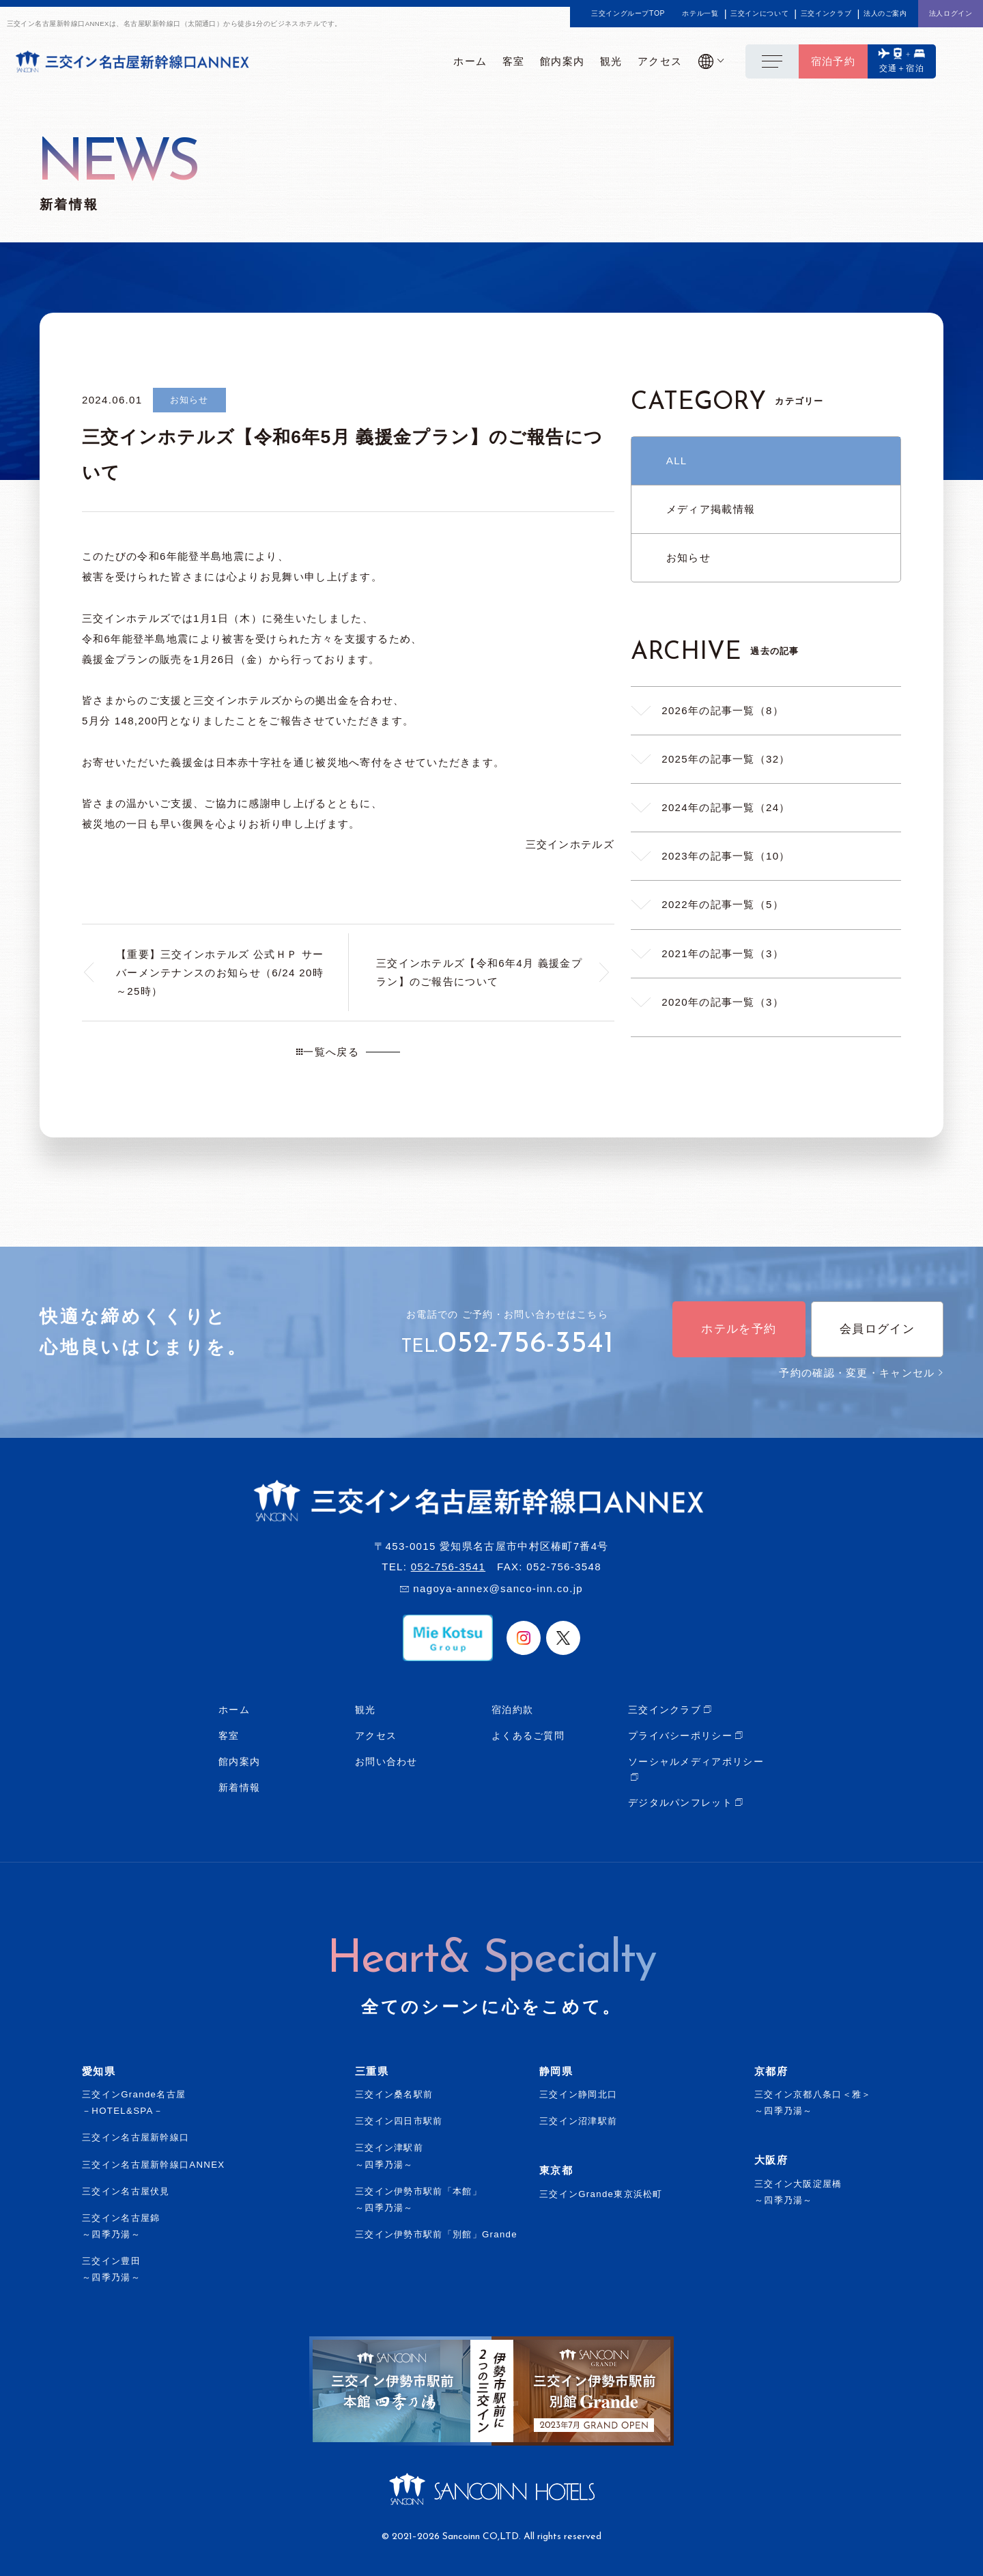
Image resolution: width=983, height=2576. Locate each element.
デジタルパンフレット (680, 1802)
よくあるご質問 (528, 1735)
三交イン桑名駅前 (394, 2094)
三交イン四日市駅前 (399, 2121)
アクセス (376, 1735)
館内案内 (239, 1761)
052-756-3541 (526, 1344)
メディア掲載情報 (710, 509)
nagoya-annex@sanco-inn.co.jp (498, 1588)
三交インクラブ (826, 13)
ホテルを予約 (738, 1328)
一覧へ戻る (327, 1052)
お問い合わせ (386, 1761)
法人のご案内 (885, 13)
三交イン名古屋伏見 (126, 2191)
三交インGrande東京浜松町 (601, 2194)
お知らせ (688, 557)
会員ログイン (877, 1328)
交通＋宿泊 (902, 68)
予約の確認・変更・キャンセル (861, 1372)
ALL (676, 460)
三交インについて (759, 13)
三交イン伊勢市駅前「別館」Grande (436, 2234)
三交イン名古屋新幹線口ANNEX (153, 2165)
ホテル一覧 (700, 13)
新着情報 (239, 1787)
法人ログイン (951, 13)
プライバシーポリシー (680, 1735)
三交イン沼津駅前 (578, 2121)
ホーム (234, 1709)
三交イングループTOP (628, 13)
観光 (365, 1709)
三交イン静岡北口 (578, 2094)
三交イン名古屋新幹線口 (135, 2137)
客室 (229, 1735)
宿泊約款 (512, 1709)
